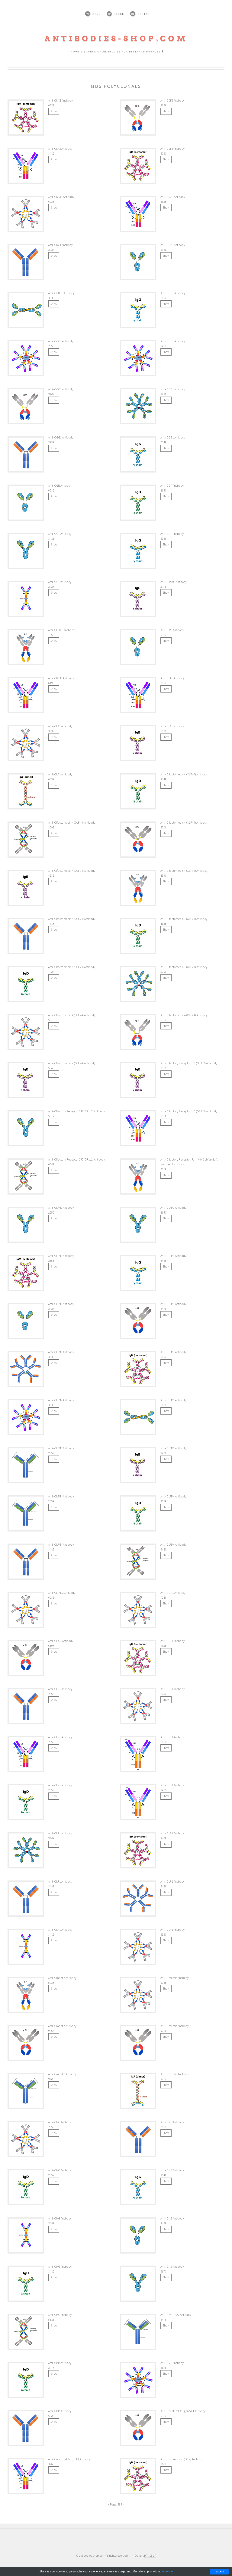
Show (53, 111)
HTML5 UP (150, 2555)
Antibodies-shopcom (116, 38)
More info (167, 2571)
